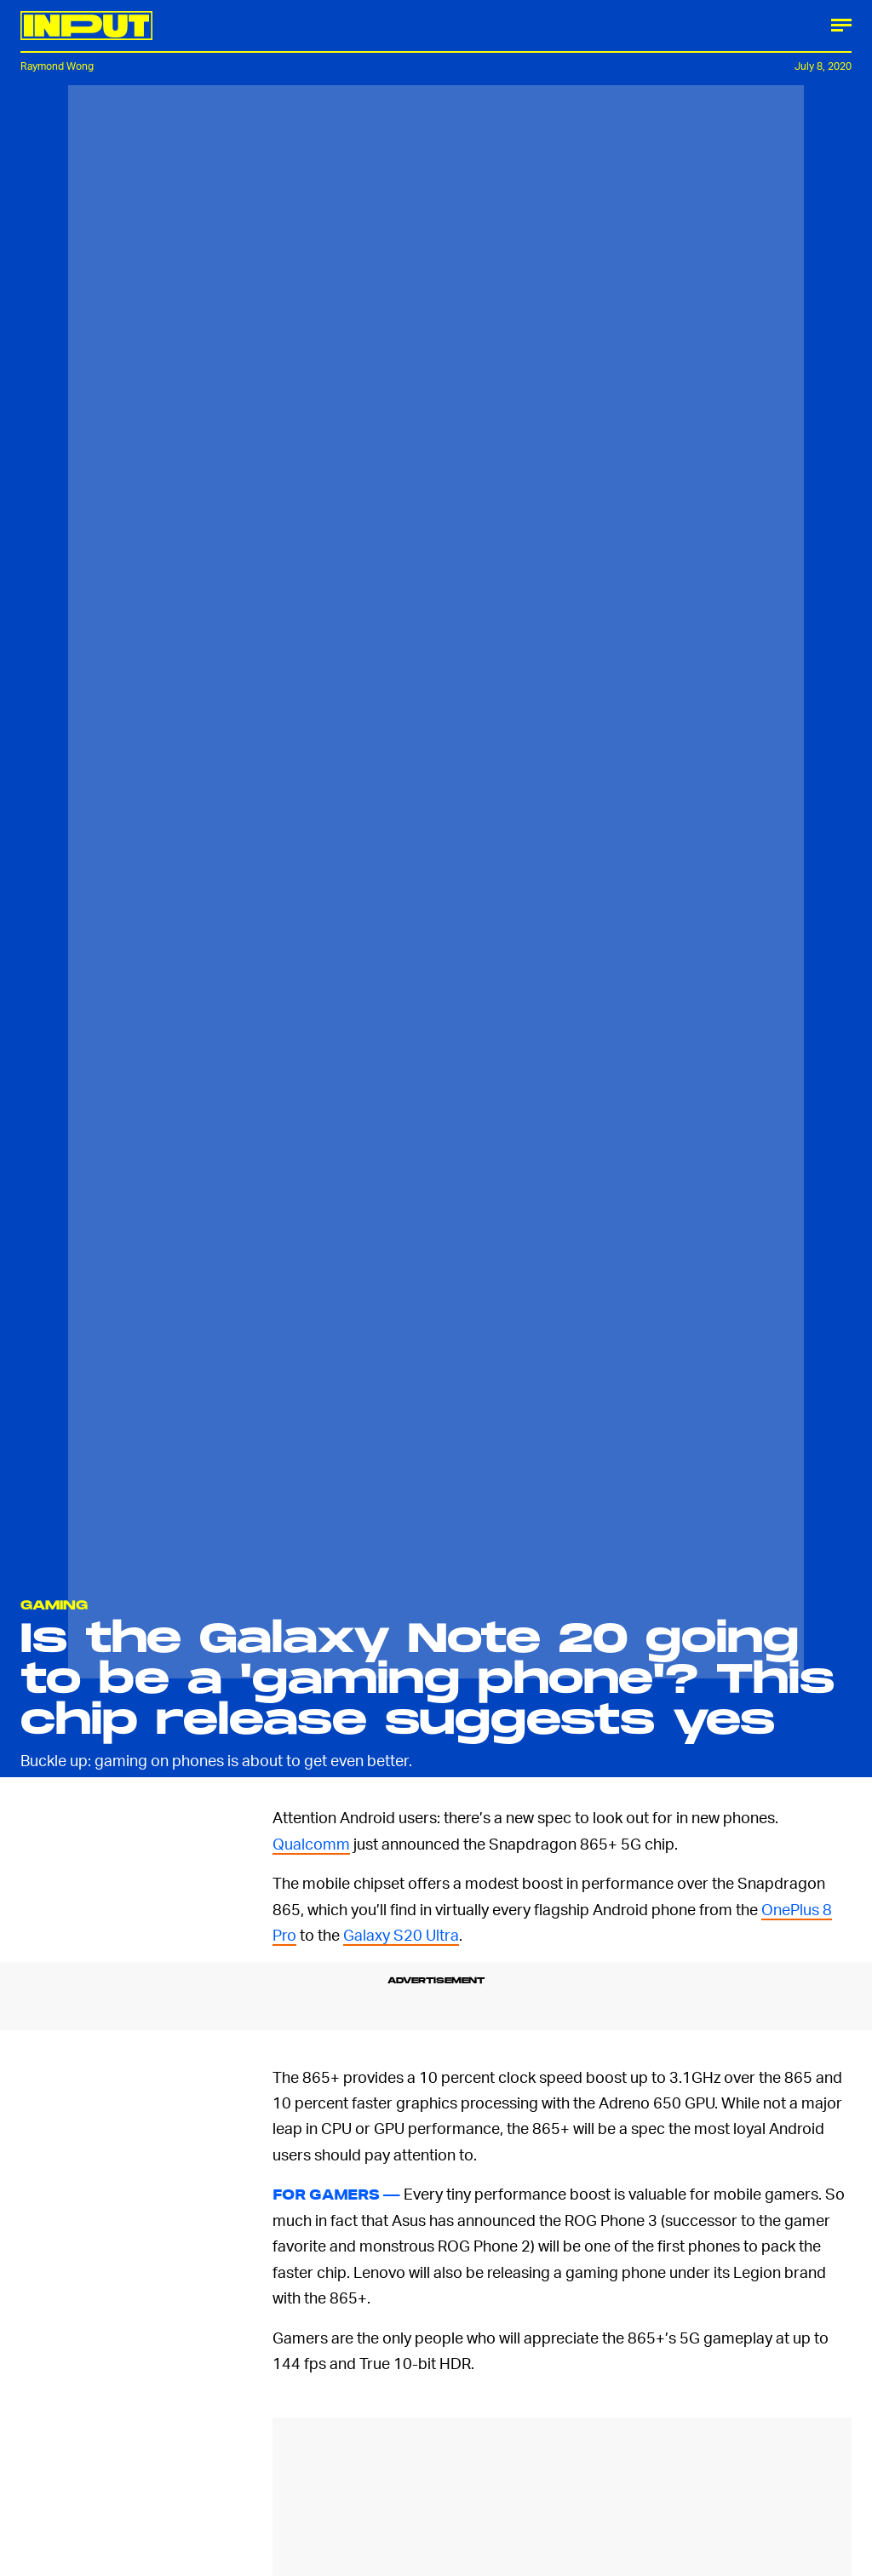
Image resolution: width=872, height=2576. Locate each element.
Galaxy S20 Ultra (401, 1934)
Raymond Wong (57, 66)
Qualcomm (311, 1843)
